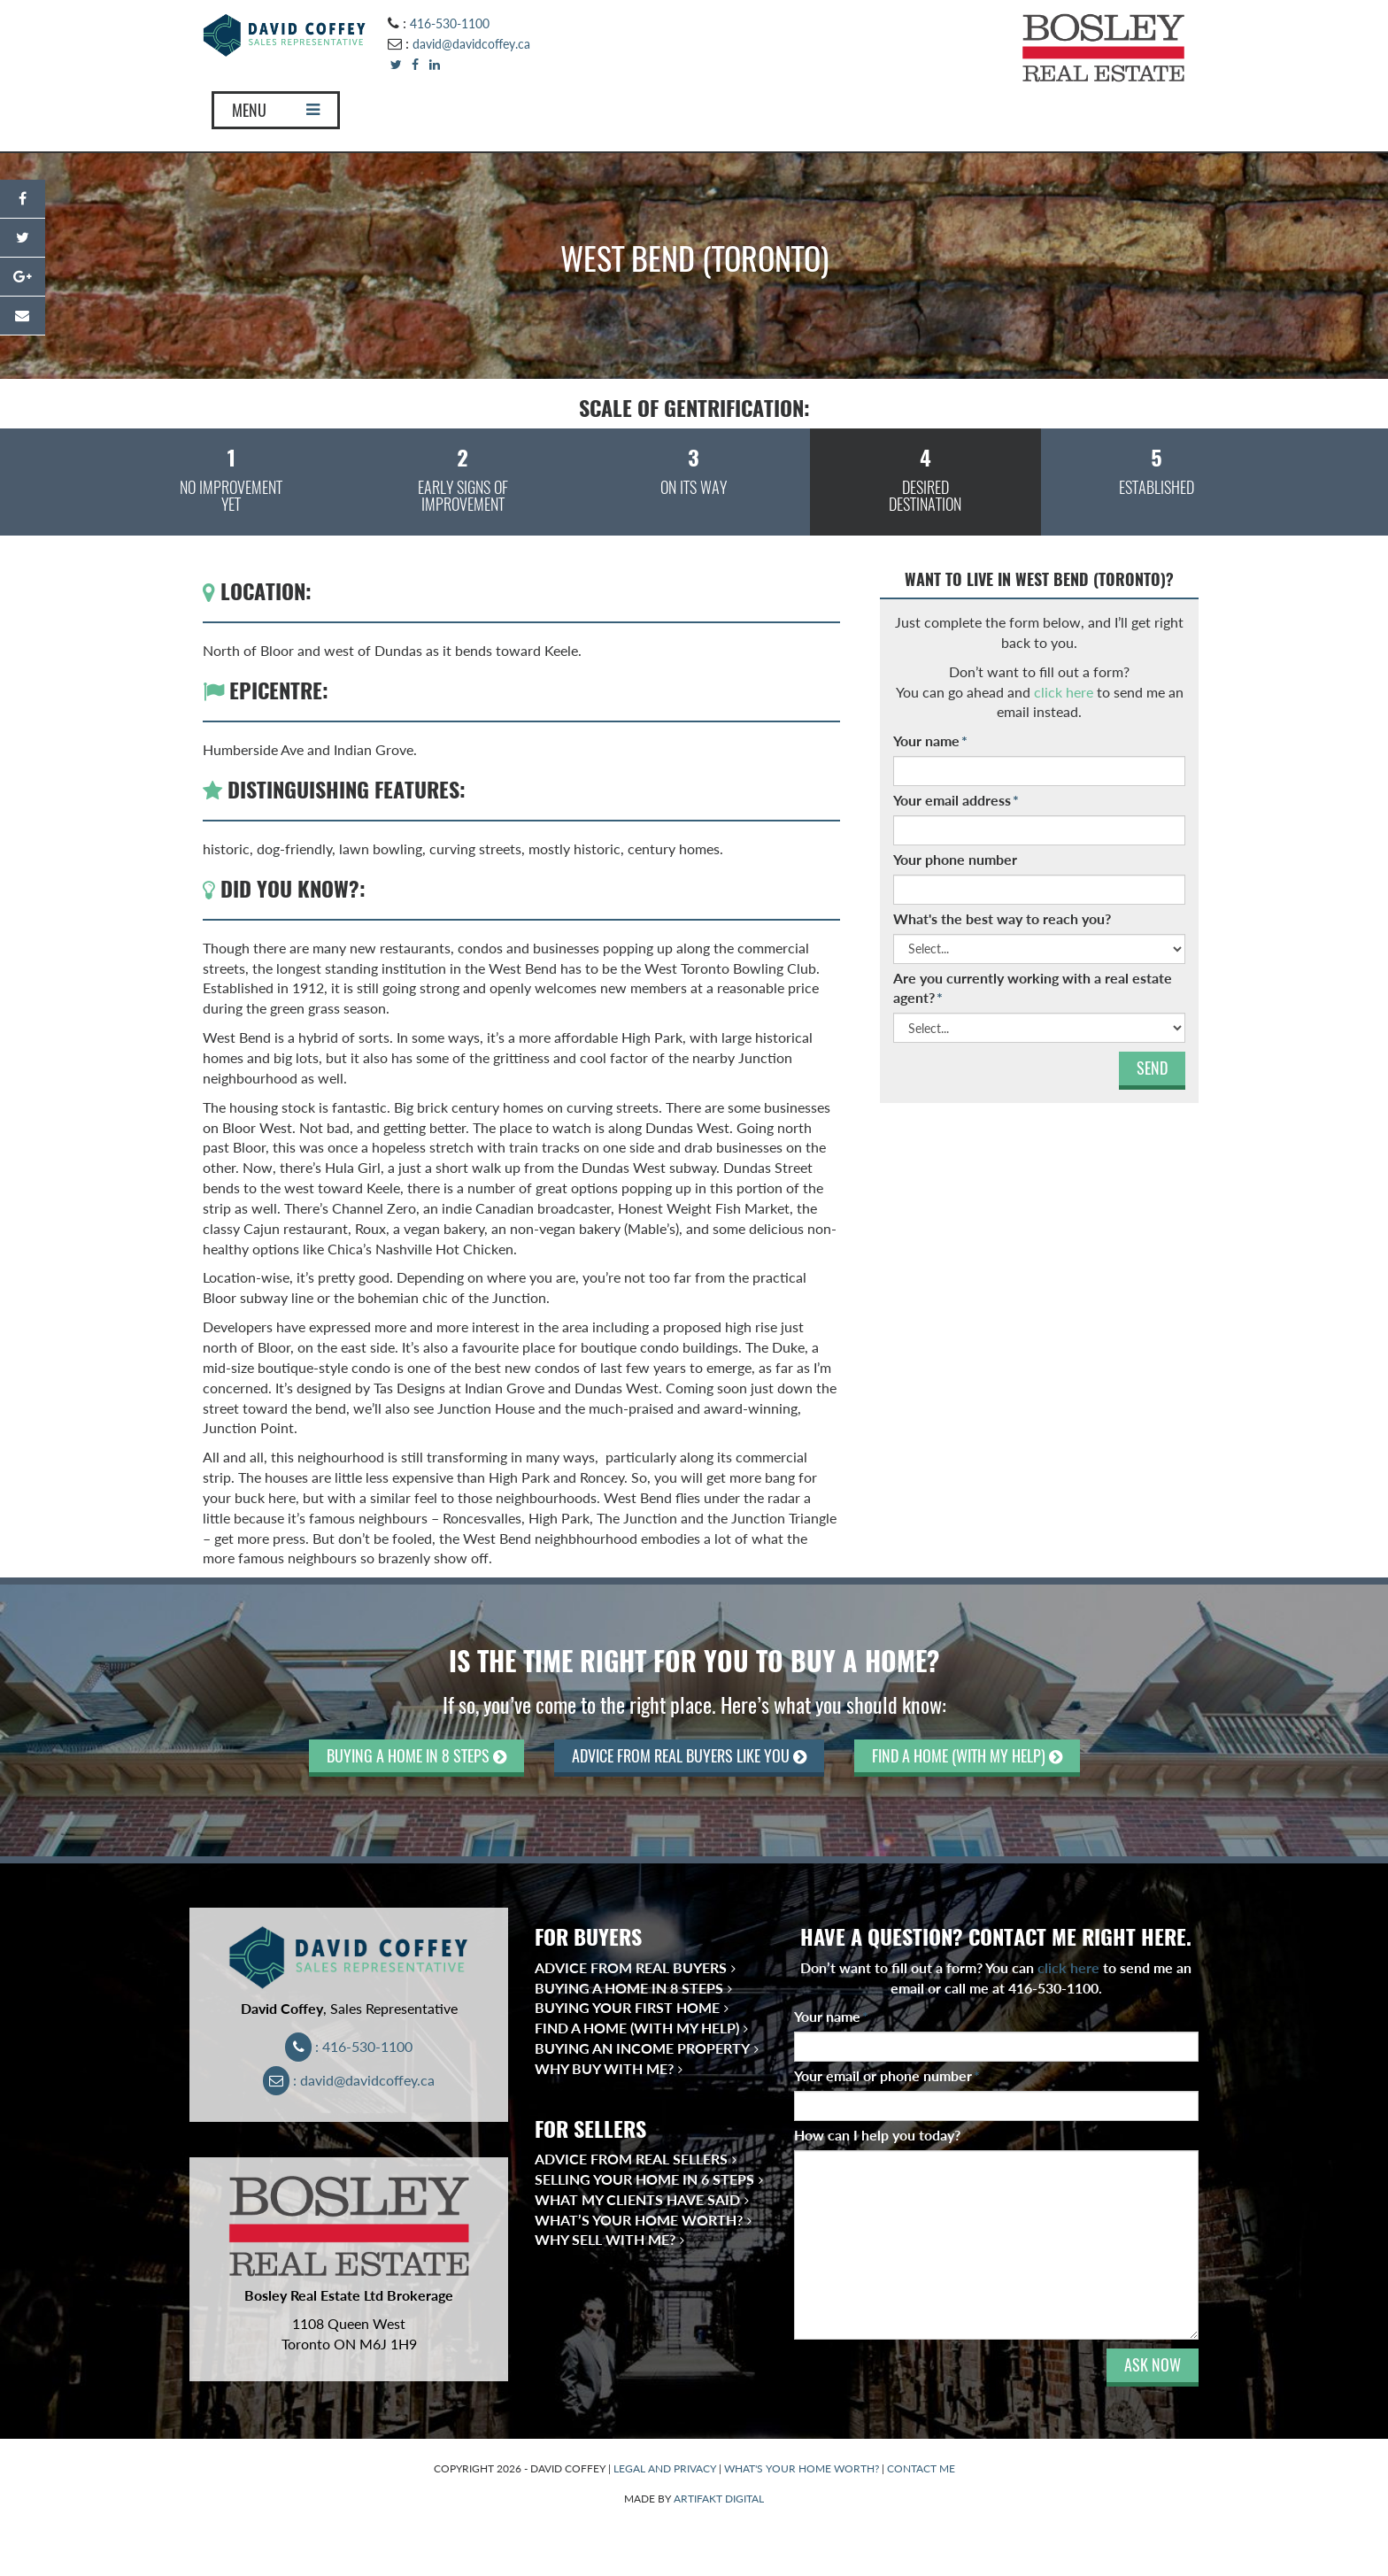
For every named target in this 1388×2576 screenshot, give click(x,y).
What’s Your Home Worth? (639, 2219)
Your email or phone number (887, 2075)
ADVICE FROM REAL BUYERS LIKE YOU (689, 1756)
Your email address (956, 799)
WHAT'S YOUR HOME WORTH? (801, 2468)
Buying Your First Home (627, 2007)
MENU (276, 110)
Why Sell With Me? (605, 2239)
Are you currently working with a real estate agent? (1032, 987)
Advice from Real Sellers (631, 2158)
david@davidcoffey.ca (471, 43)
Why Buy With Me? (604, 2068)
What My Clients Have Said (637, 2199)
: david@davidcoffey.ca (349, 2079)
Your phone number (955, 859)
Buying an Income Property (642, 2048)
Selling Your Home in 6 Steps (644, 2179)
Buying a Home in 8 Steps (629, 1987)
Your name (930, 740)
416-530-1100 (450, 23)
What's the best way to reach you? (1002, 918)
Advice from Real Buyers (631, 1967)
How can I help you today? (877, 2134)
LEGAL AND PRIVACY (664, 2468)
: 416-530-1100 (349, 2046)
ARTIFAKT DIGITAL (719, 2498)
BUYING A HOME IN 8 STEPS (416, 1756)
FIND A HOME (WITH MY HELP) (967, 1756)
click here (1063, 691)
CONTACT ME (921, 2468)
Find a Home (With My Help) (637, 2027)
